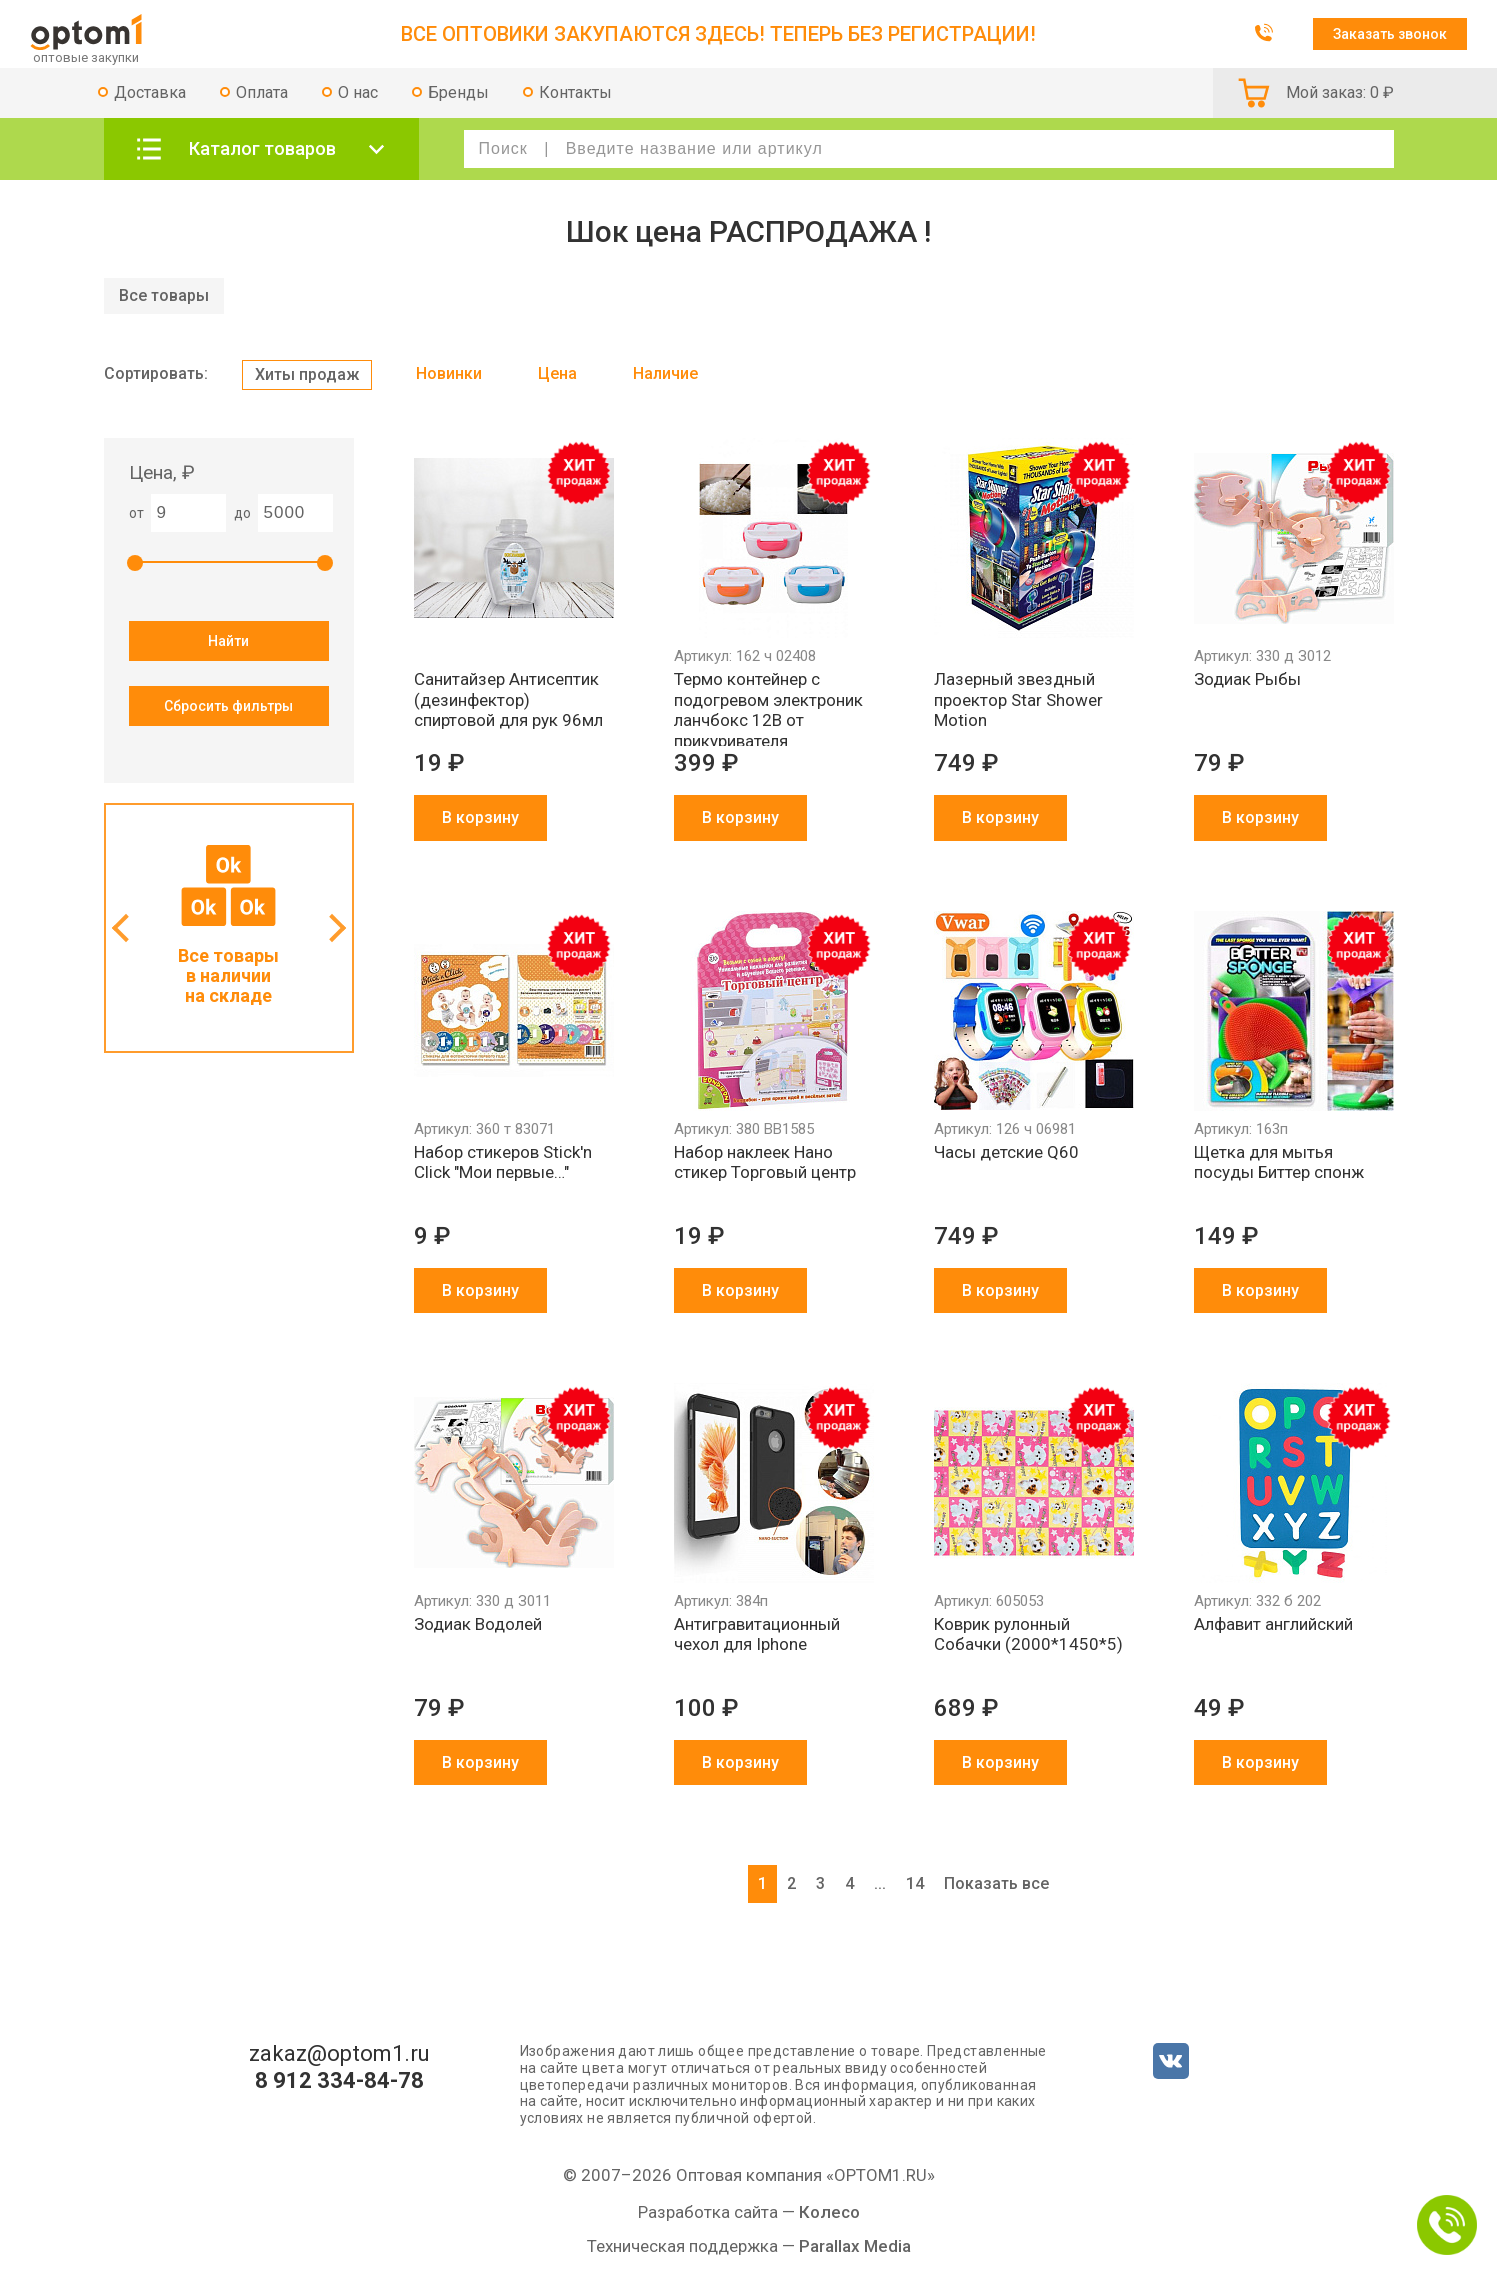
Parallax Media (855, 2246)
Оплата (262, 92)
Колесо (829, 2212)
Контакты (575, 92)
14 (915, 1883)
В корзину (480, 817)
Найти (228, 641)
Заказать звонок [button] (1390, 34)
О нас (358, 92)
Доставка (150, 92)
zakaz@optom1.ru (339, 2054)
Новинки (449, 373)
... (880, 1883)
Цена (557, 373)
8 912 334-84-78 (339, 2081)
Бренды (458, 92)
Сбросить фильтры (228, 706)
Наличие (665, 373)
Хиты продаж (307, 374)
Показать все (996, 1883)
